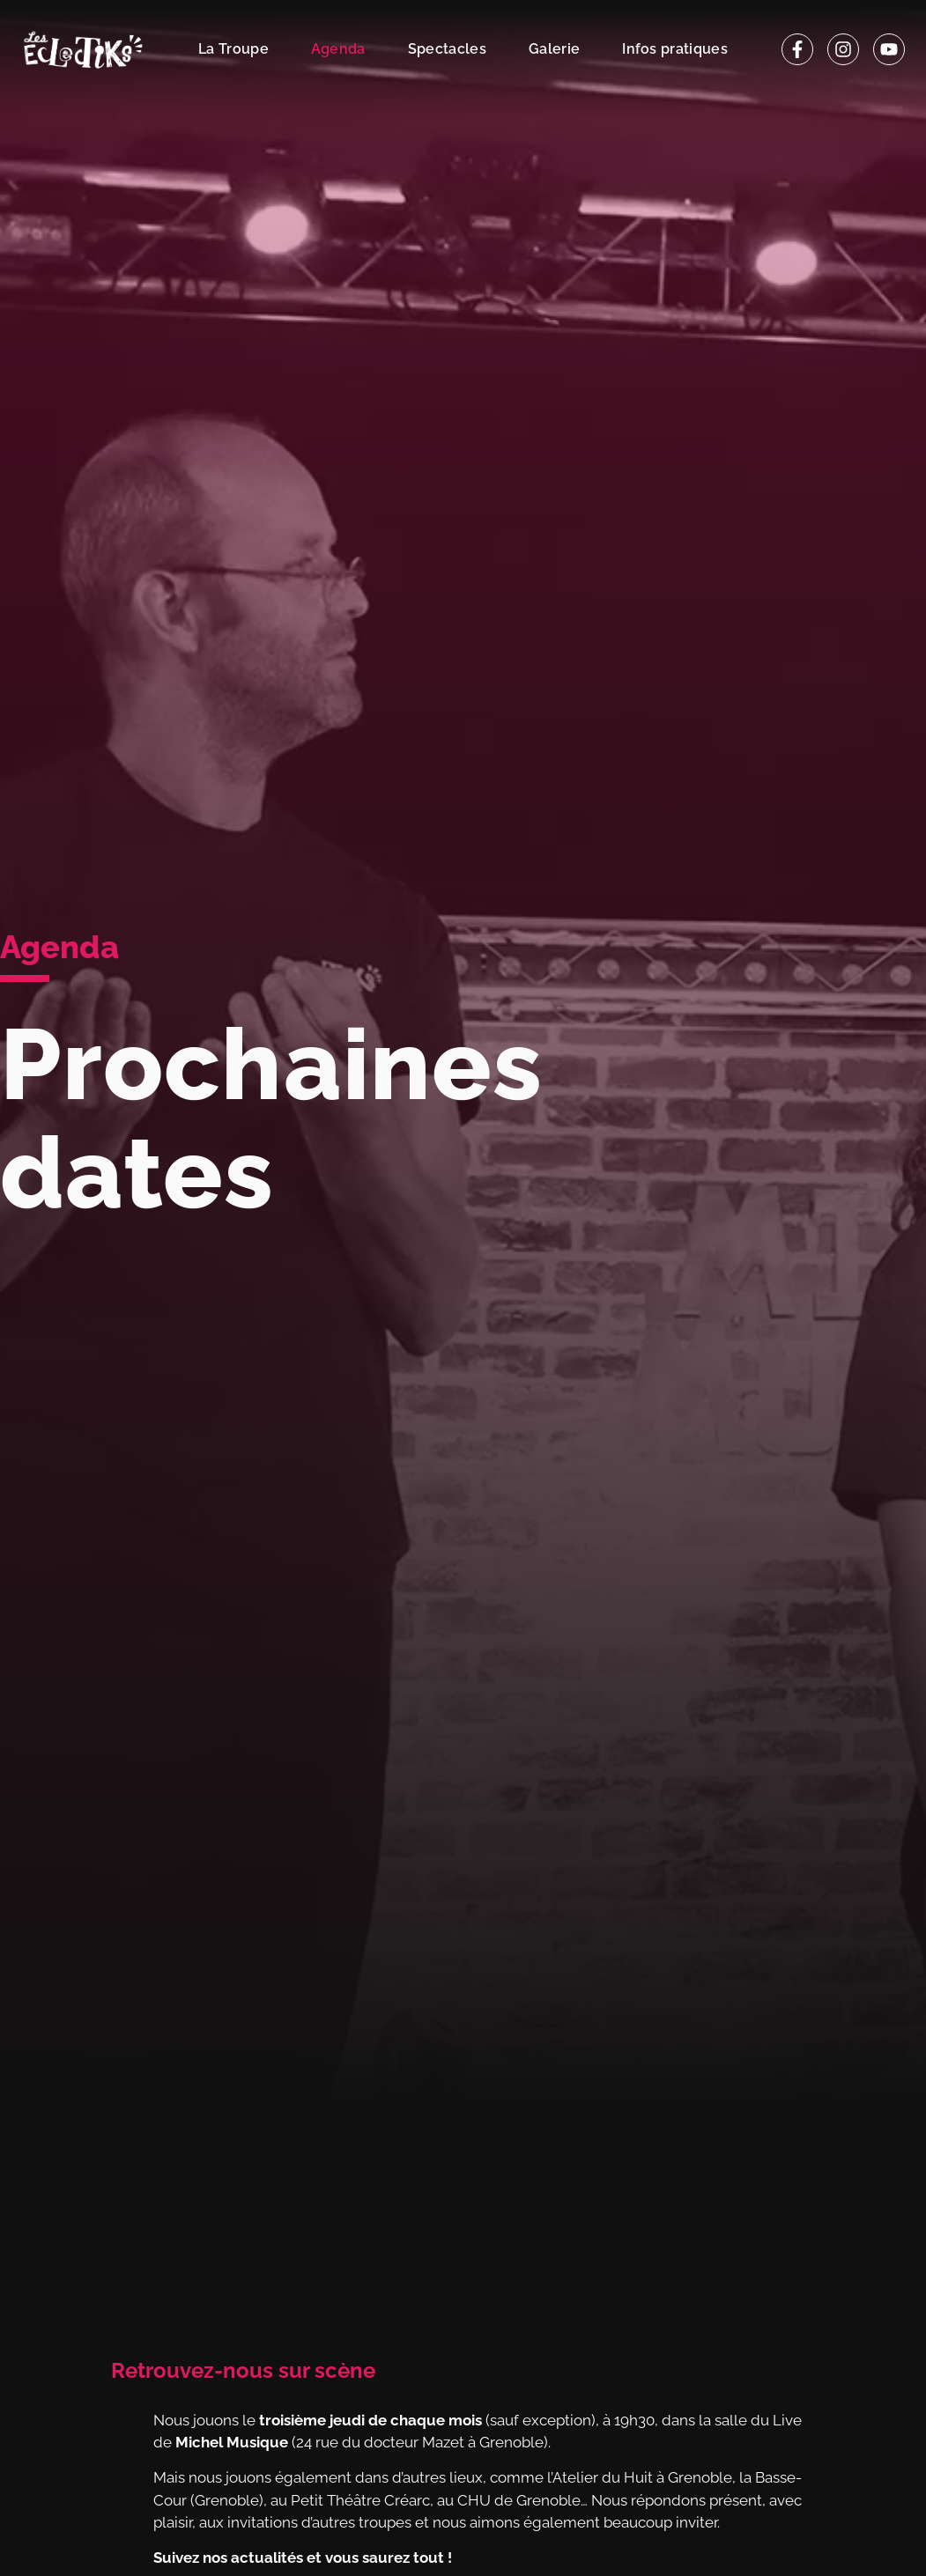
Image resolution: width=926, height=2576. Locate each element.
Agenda (338, 49)
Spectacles (447, 49)
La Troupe (233, 49)
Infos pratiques (675, 49)
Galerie (554, 49)
